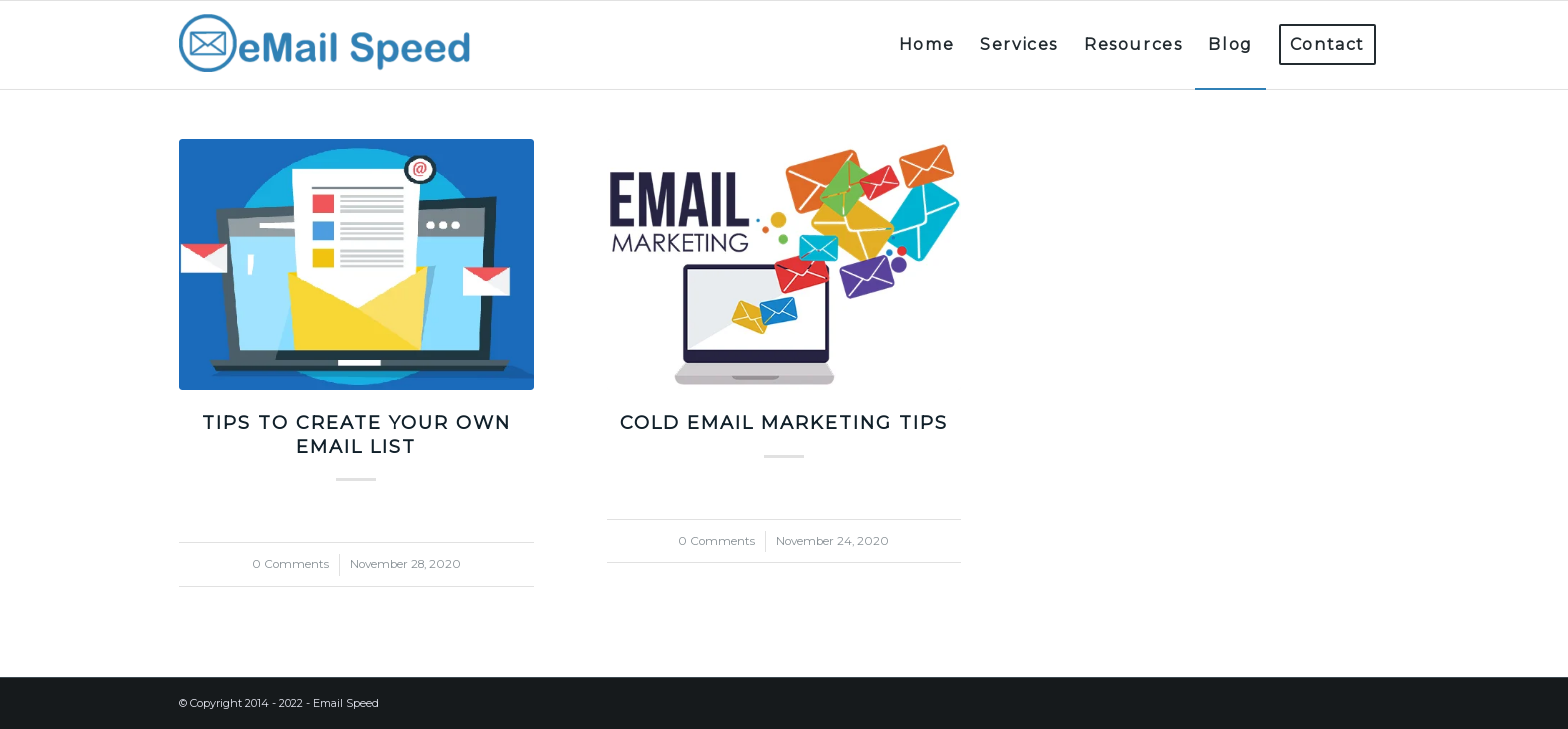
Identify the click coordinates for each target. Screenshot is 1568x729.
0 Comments (290, 564)
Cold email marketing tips (784, 422)
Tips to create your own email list (356, 434)
